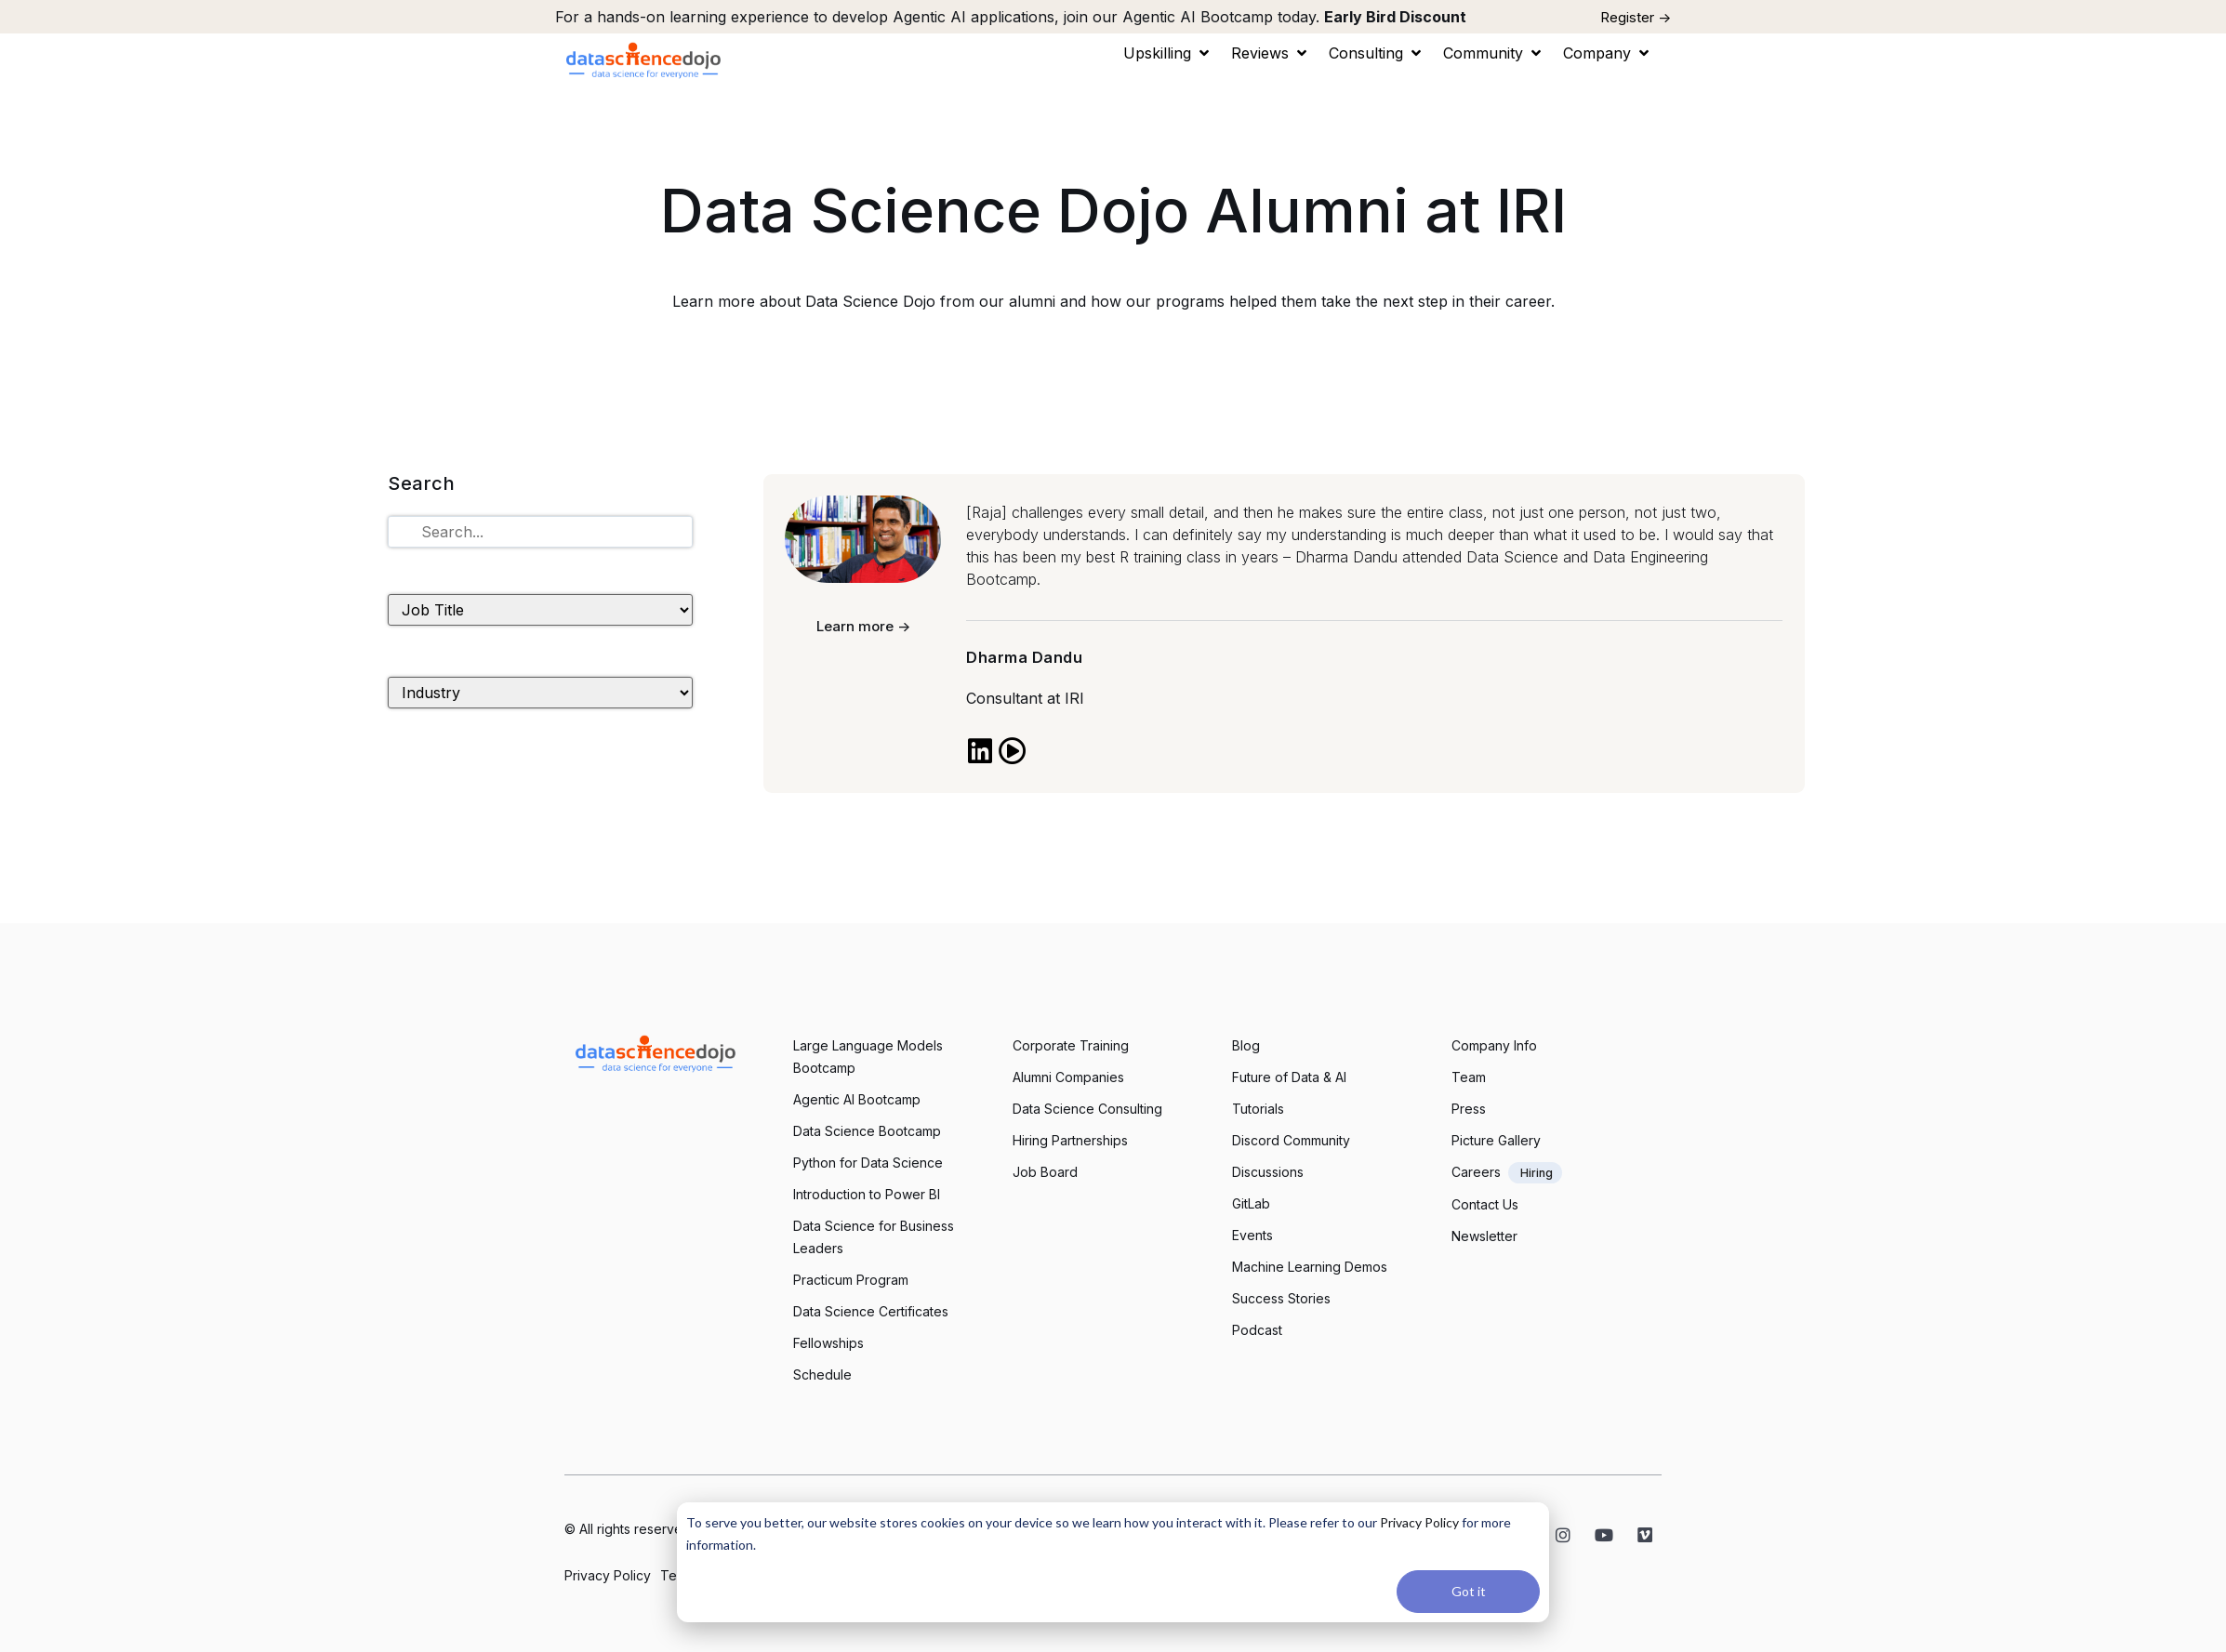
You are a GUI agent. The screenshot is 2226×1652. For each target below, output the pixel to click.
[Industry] (540, 692)
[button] (1168, 53)
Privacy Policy (1419, 1522)
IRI (1074, 698)
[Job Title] (540, 610)
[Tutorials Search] (540, 532)
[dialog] (1113, 1562)
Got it (1468, 1591)
